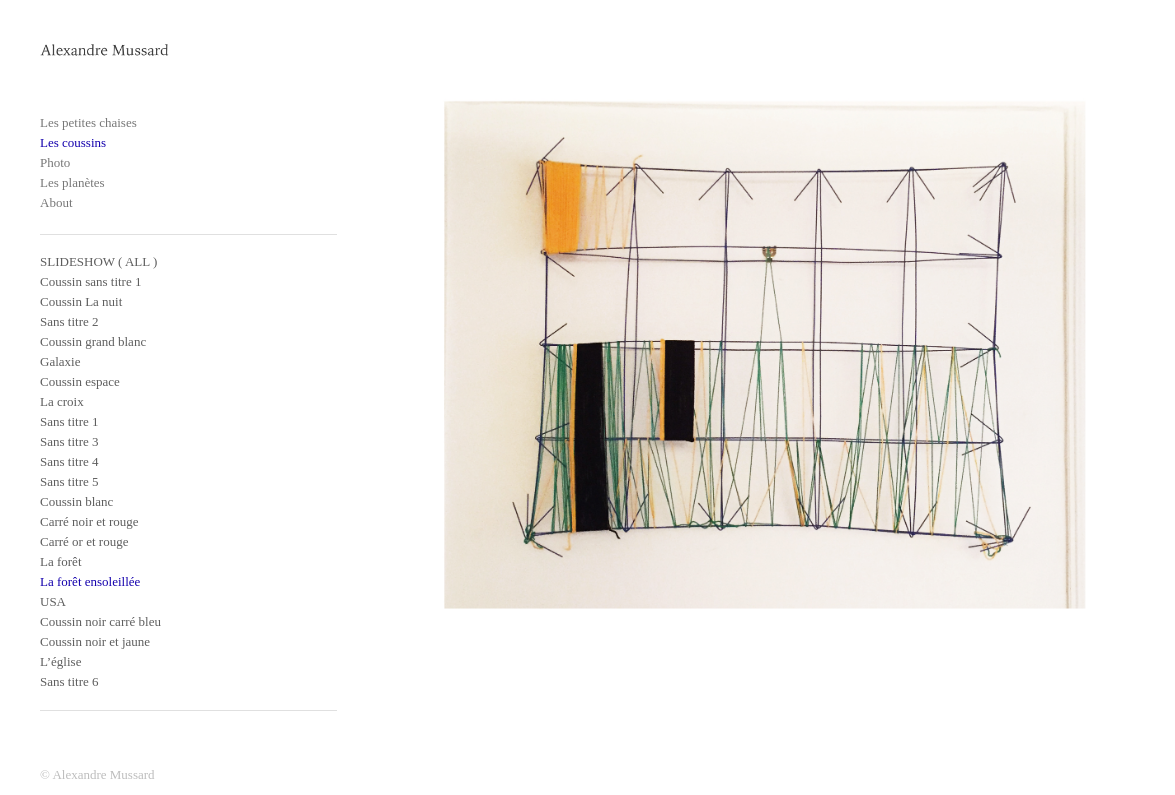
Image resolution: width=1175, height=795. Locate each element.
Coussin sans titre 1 (90, 281)
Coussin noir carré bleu (100, 621)
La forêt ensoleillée (90, 581)
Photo (55, 162)
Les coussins (73, 142)
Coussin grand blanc (93, 341)
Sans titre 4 (69, 461)
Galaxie (60, 361)
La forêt (61, 561)
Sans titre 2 (69, 321)
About (56, 202)
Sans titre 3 (69, 441)
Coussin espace (80, 381)
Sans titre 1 (69, 421)
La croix (62, 401)
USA (53, 601)
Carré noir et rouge (89, 521)
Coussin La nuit (81, 301)
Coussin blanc (76, 501)
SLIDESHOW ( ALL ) (98, 261)
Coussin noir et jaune (95, 641)
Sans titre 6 (69, 681)
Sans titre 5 (69, 481)
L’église (60, 661)
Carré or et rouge (84, 541)
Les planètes (72, 182)
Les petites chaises (88, 122)
